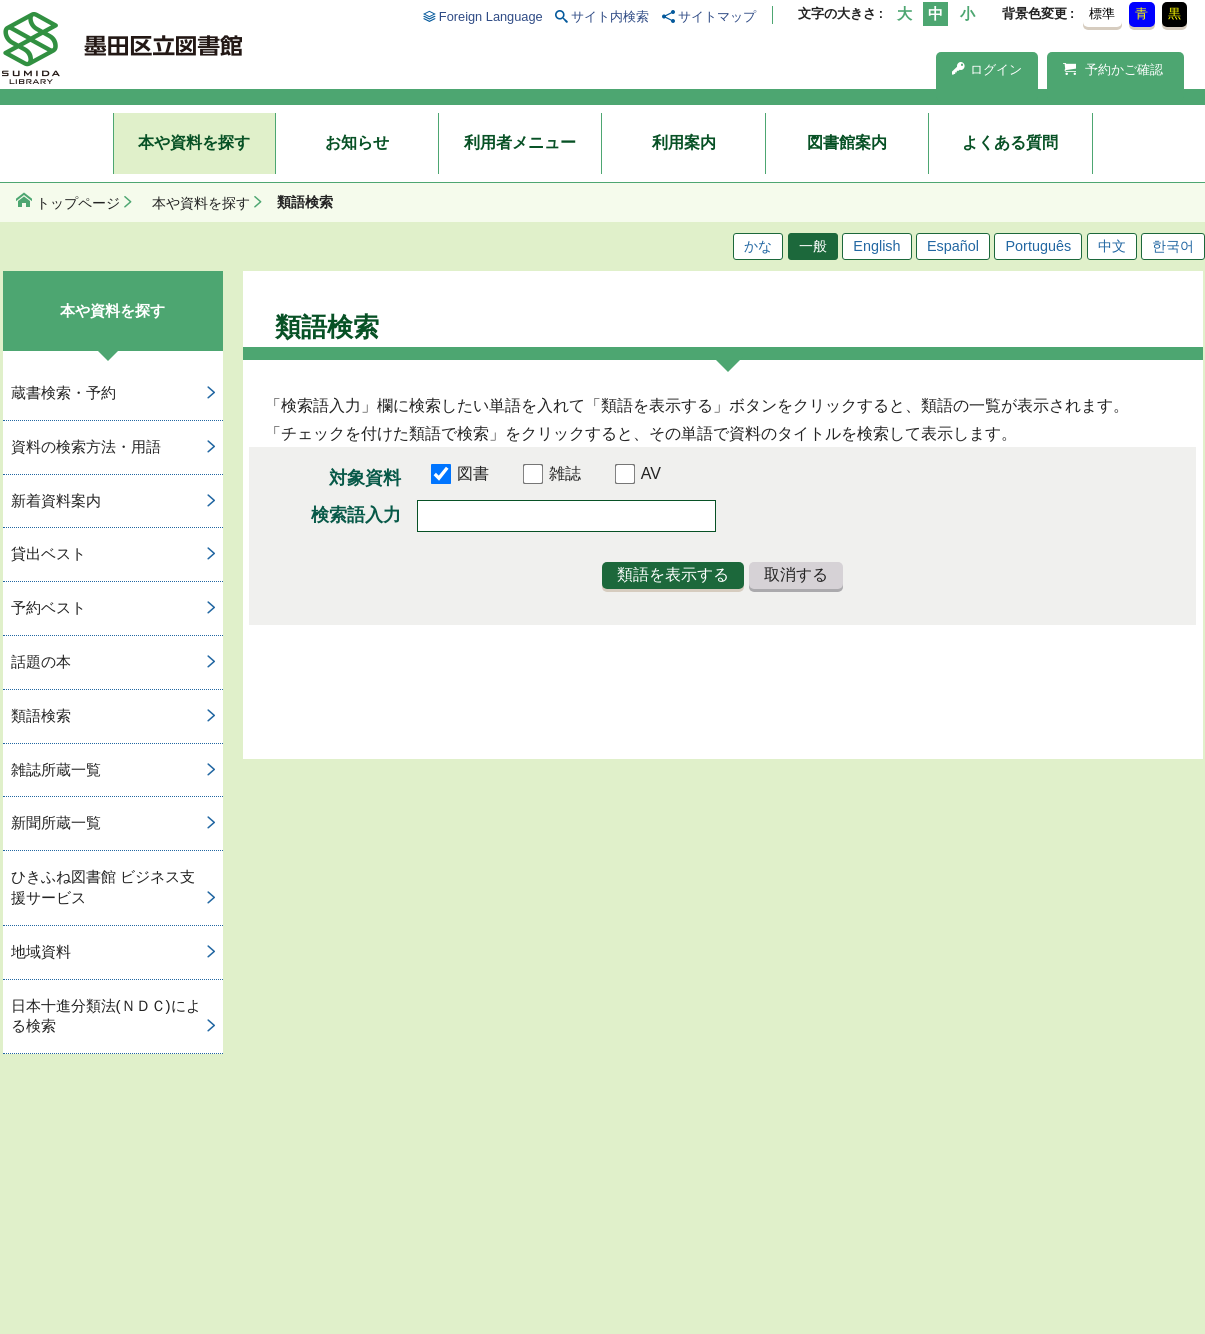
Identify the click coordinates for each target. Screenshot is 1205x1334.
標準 (1102, 13)
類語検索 (41, 715)
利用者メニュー (520, 142)
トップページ (78, 203)
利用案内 (684, 142)
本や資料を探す (194, 142)
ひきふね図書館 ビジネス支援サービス (103, 887)
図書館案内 (847, 142)
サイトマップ (717, 16)
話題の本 (41, 661)
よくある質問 (1010, 142)
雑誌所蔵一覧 (56, 769)
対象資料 (365, 478)
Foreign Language (491, 16)
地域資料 (41, 951)
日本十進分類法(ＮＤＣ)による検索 (106, 1016)
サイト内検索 (610, 16)
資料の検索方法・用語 (86, 446)
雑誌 (565, 473)
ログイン (987, 69)
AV (651, 473)
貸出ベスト (48, 553)
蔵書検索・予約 (63, 392)
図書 (473, 473)
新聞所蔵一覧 (56, 822)
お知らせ (357, 142)
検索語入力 (356, 515)
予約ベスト (48, 607)
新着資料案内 (56, 500)
